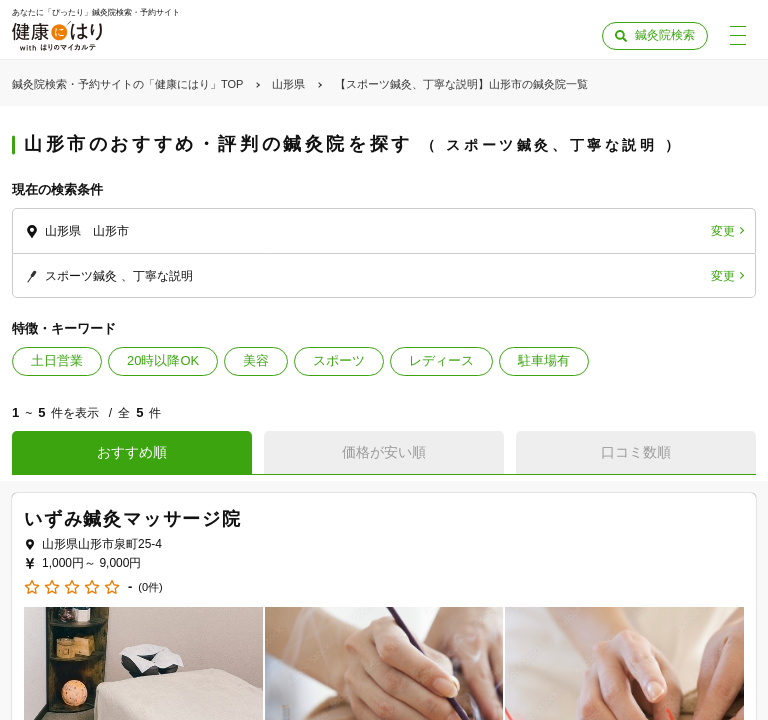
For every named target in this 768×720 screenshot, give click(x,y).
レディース (441, 360)
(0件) (150, 587)
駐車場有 (544, 360)
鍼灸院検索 (665, 35)
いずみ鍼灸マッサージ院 (133, 519)
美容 (256, 360)
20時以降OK (163, 360)
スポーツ (339, 360)
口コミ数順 (636, 452)
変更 (723, 231)
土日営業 (57, 360)
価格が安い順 (384, 452)
